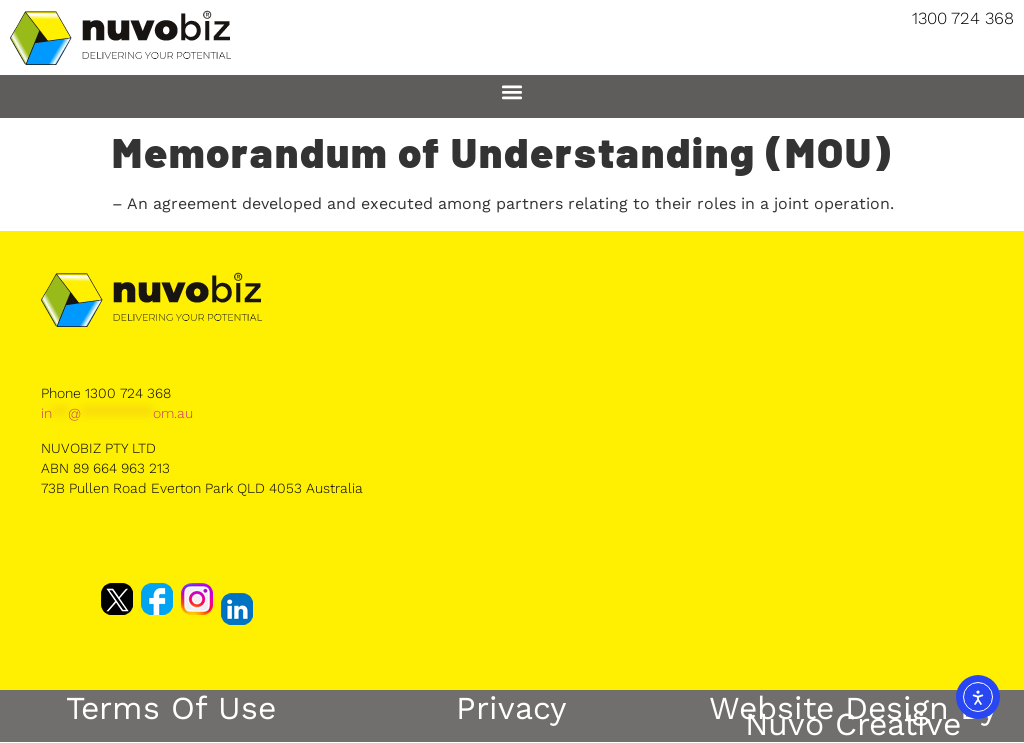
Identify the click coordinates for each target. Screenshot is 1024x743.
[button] (512, 91)
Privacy (511, 708)
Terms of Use (171, 708)
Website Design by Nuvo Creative (853, 716)
